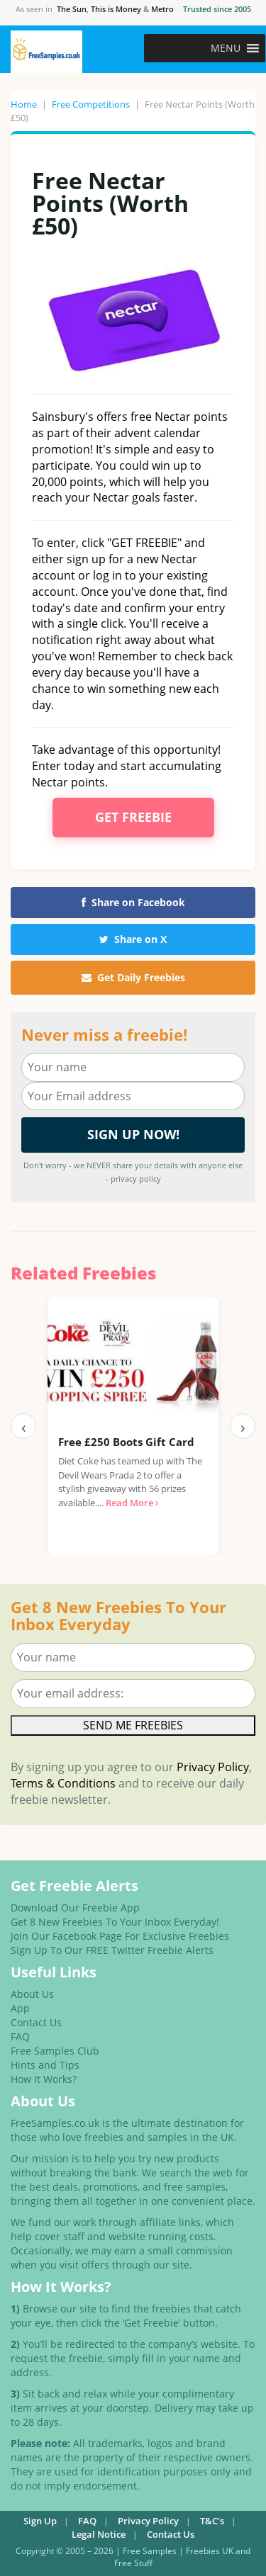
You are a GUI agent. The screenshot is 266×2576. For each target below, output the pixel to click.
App (20, 2008)
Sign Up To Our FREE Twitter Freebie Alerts (112, 1950)
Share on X (133, 939)
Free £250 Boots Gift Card (126, 1442)
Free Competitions (91, 104)
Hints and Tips (45, 2065)
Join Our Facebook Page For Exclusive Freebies (120, 1936)
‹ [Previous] (23, 1426)
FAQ (20, 2036)
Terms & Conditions (63, 1783)
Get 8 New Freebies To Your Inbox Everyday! (115, 1921)
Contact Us (36, 2022)
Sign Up (40, 2520)
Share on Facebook (133, 902)
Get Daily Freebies (133, 977)
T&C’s (212, 2520)
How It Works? (44, 2079)
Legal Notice (99, 2534)
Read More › (132, 1502)
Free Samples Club (55, 2050)
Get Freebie (133, 816)
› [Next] (242, 1426)
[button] (225, 48)
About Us (32, 1994)
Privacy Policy (213, 1767)
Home (24, 104)
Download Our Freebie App (75, 1907)
